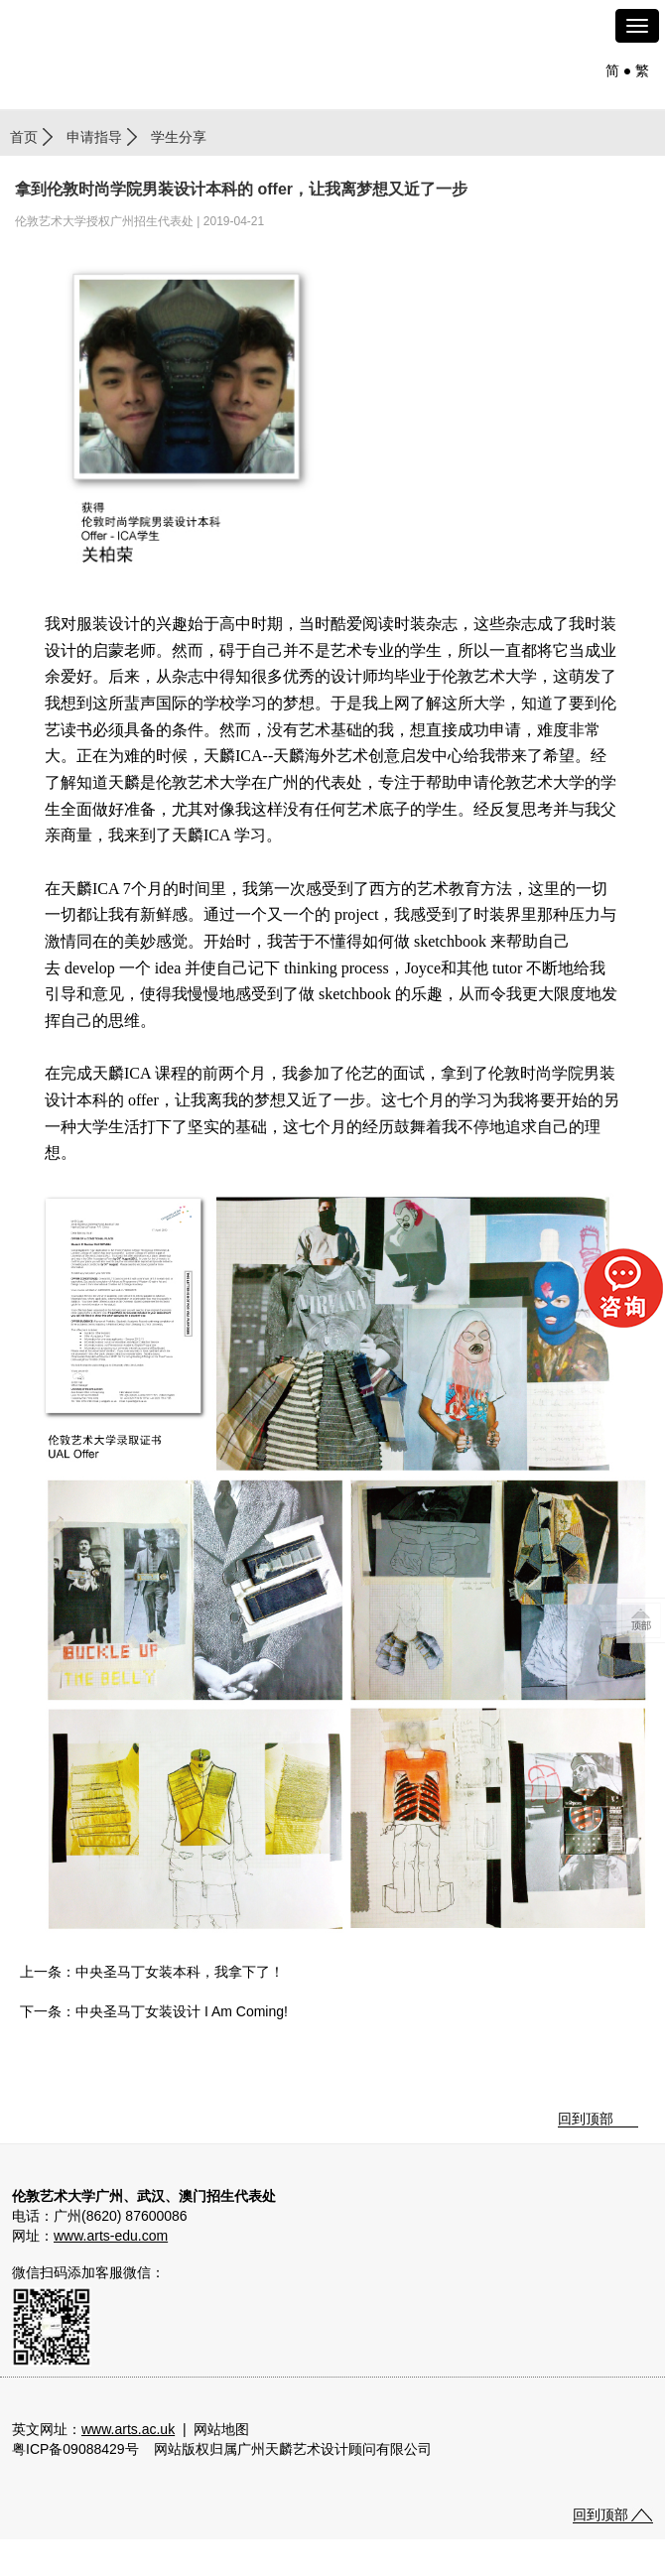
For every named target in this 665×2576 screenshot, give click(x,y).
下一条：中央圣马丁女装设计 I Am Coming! (154, 2011)
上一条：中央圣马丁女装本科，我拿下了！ (152, 1972)
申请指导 (94, 137)
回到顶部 (585, 2118)
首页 (24, 137)
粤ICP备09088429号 (75, 2449)
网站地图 (221, 2429)
